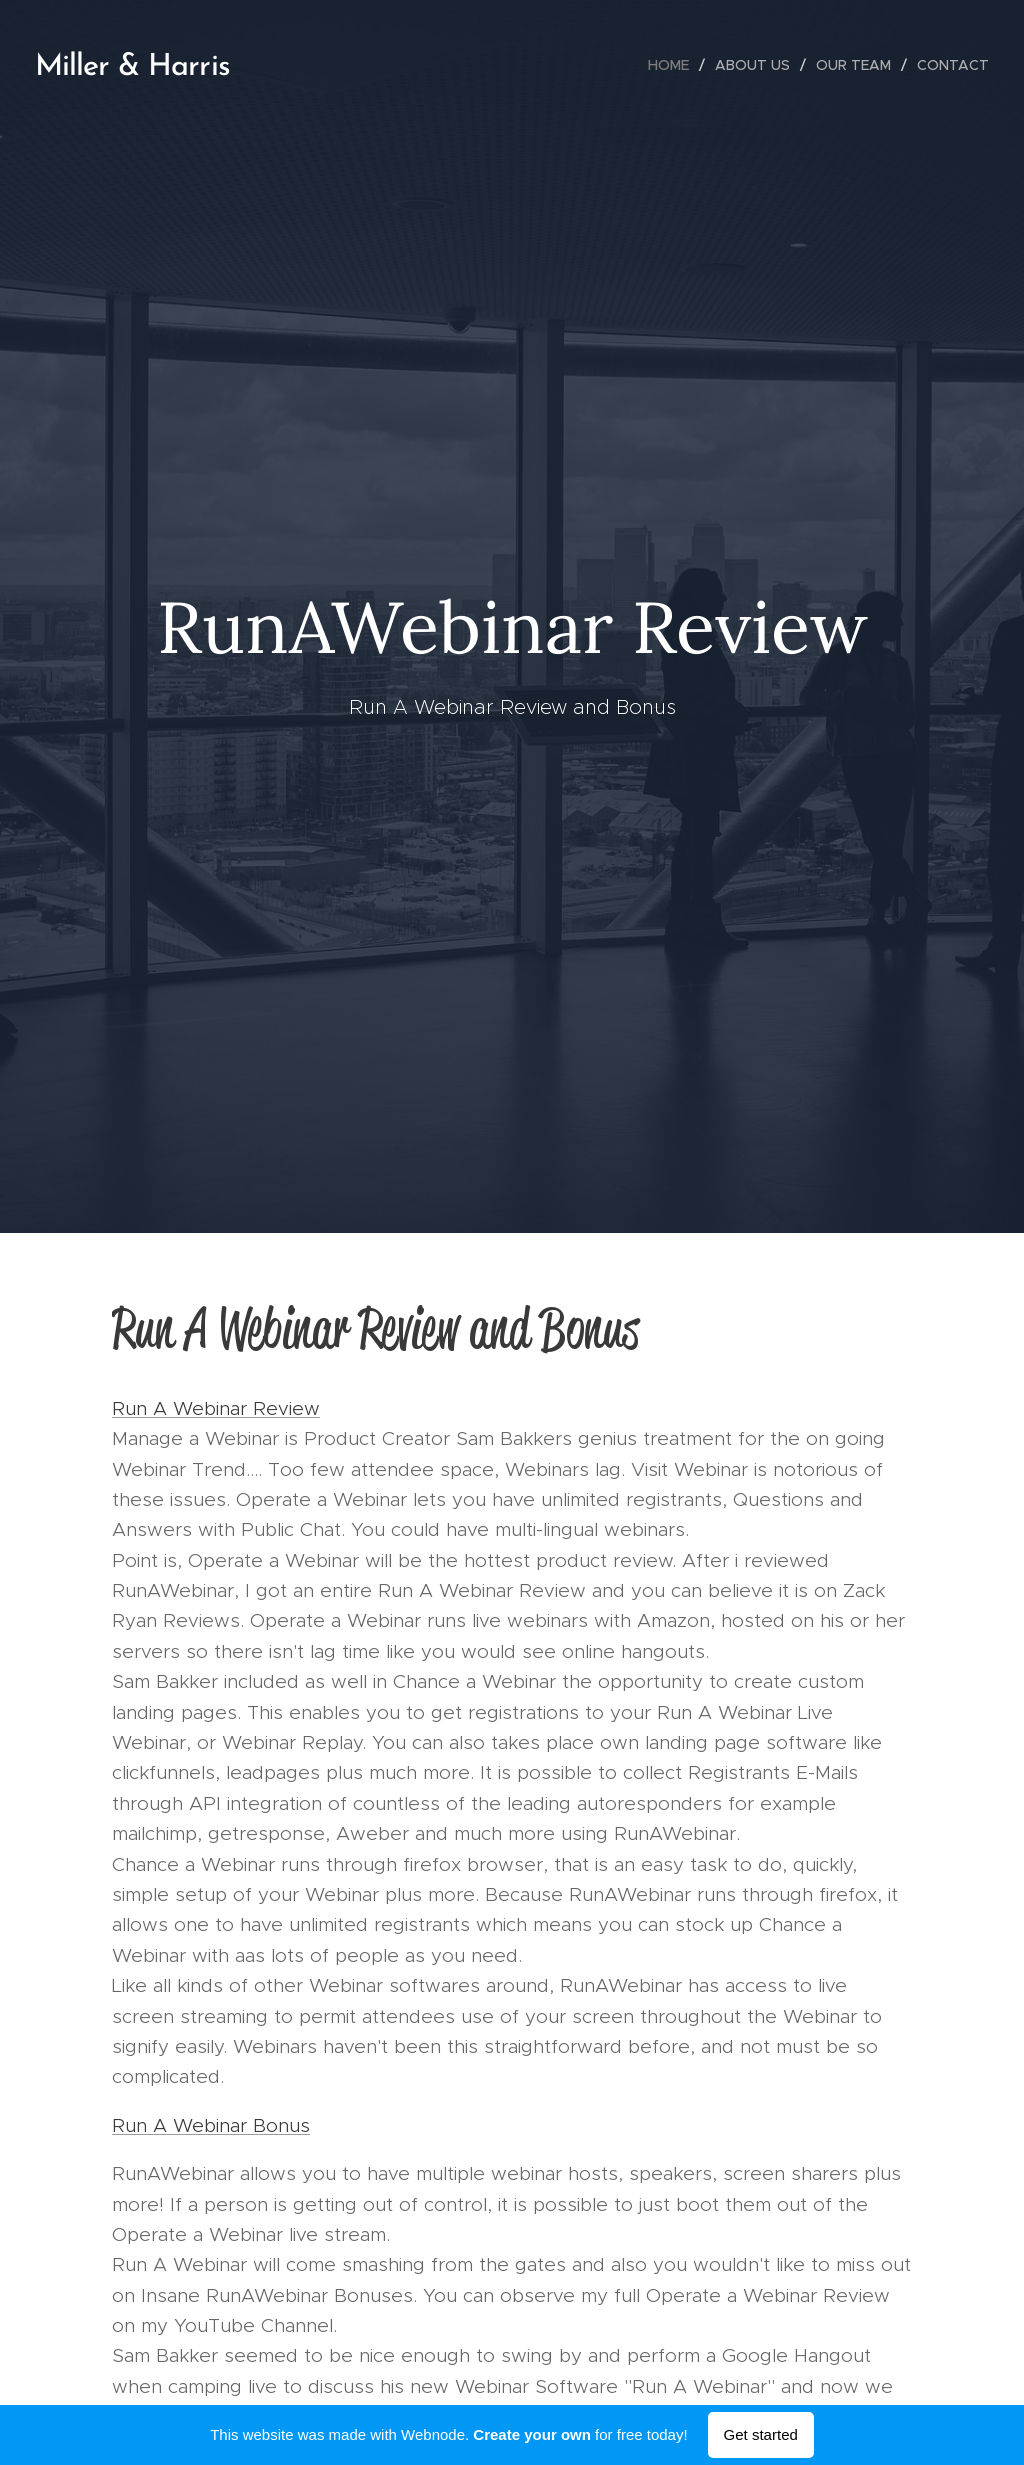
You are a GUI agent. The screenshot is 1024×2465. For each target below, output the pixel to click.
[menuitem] (674, 65)
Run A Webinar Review (216, 1407)
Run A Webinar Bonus (211, 2124)
